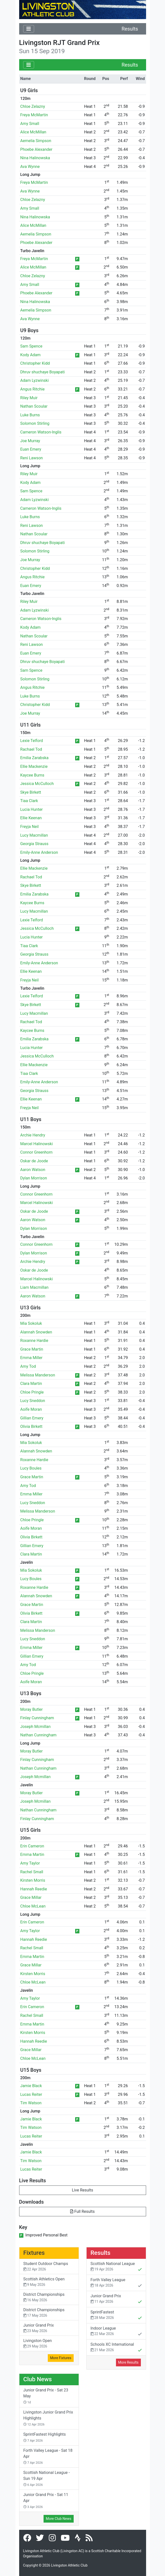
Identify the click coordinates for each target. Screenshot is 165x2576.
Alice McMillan (33, 132)
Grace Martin (31, 1349)
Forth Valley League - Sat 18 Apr (48, 2456)
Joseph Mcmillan (35, 1726)
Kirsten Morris (32, 1880)
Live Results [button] (82, 2190)
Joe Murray (30, 440)
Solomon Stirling (34, 423)
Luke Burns (30, 415)
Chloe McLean (33, 1906)
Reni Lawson (31, 458)
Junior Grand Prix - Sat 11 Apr (45, 2500)
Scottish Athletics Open (49, 2282)
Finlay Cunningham (37, 1718)
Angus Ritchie (32, 389)
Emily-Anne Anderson (39, 852)
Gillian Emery (31, 1418)
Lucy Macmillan (34, 835)
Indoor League (116, 2331)
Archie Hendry (32, 1135)
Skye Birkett (30, 792)
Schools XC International (116, 2347)
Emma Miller (31, 1357)
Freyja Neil (29, 826)
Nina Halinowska (35, 158)
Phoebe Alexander (36, 149)
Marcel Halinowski (36, 1143)
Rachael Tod (31, 749)
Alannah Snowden (36, 1332)
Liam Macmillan (34, 1287)
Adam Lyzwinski (34, 380)
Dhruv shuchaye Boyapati (42, 372)
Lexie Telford (31, 740)
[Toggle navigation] (28, 29)
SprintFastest (116, 2315)
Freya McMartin (34, 115)
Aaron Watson (32, 1169)
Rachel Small (31, 1872)
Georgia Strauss (34, 843)
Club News (37, 2379)
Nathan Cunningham (38, 1735)
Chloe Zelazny (32, 106)
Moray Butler (31, 1709)
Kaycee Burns (32, 775)
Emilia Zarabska (34, 757)
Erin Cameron (32, 1846)
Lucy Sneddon (32, 1400)
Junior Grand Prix (49, 2328)
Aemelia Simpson (35, 140)
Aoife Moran (31, 1409)
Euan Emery (30, 449)
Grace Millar (30, 1897)
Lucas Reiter (31, 2094)
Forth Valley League (116, 2283)
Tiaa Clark (29, 800)
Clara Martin (31, 1383)
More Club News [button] (58, 2519)
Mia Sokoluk (31, 1323)
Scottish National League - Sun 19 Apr (46, 2478)
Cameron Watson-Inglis (40, 432)
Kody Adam (30, 354)
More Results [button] (128, 2362)
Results (129, 29)
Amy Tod (28, 1366)
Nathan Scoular (34, 406)
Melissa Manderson (37, 1375)
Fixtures (34, 2252)
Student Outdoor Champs (49, 2266)
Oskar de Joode (34, 1161)
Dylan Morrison (33, 1178)
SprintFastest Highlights (44, 2437)
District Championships (49, 2297)
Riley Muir (29, 397)
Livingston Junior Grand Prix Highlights (48, 2418)
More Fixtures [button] (60, 2358)
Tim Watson (31, 2103)
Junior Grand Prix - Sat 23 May (45, 2396)
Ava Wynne (30, 166)
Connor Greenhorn (36, 1152)
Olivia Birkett (31, 1426)
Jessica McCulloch (37, 783)
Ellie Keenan (31, 818)
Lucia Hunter (31, 809)
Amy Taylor (30, 1863)
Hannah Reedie (33, 1889)
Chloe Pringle (32, 1392)
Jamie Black (31, 2085)
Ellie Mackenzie (34, 766)
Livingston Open (49, 2343)
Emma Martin (32, 1854)
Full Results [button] (82, 2211)
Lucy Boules (31, 1468)
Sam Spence (31, 346)
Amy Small (29, 123)
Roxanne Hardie (34, 1340)
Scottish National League (116, 2267)
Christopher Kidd (35, 363)
